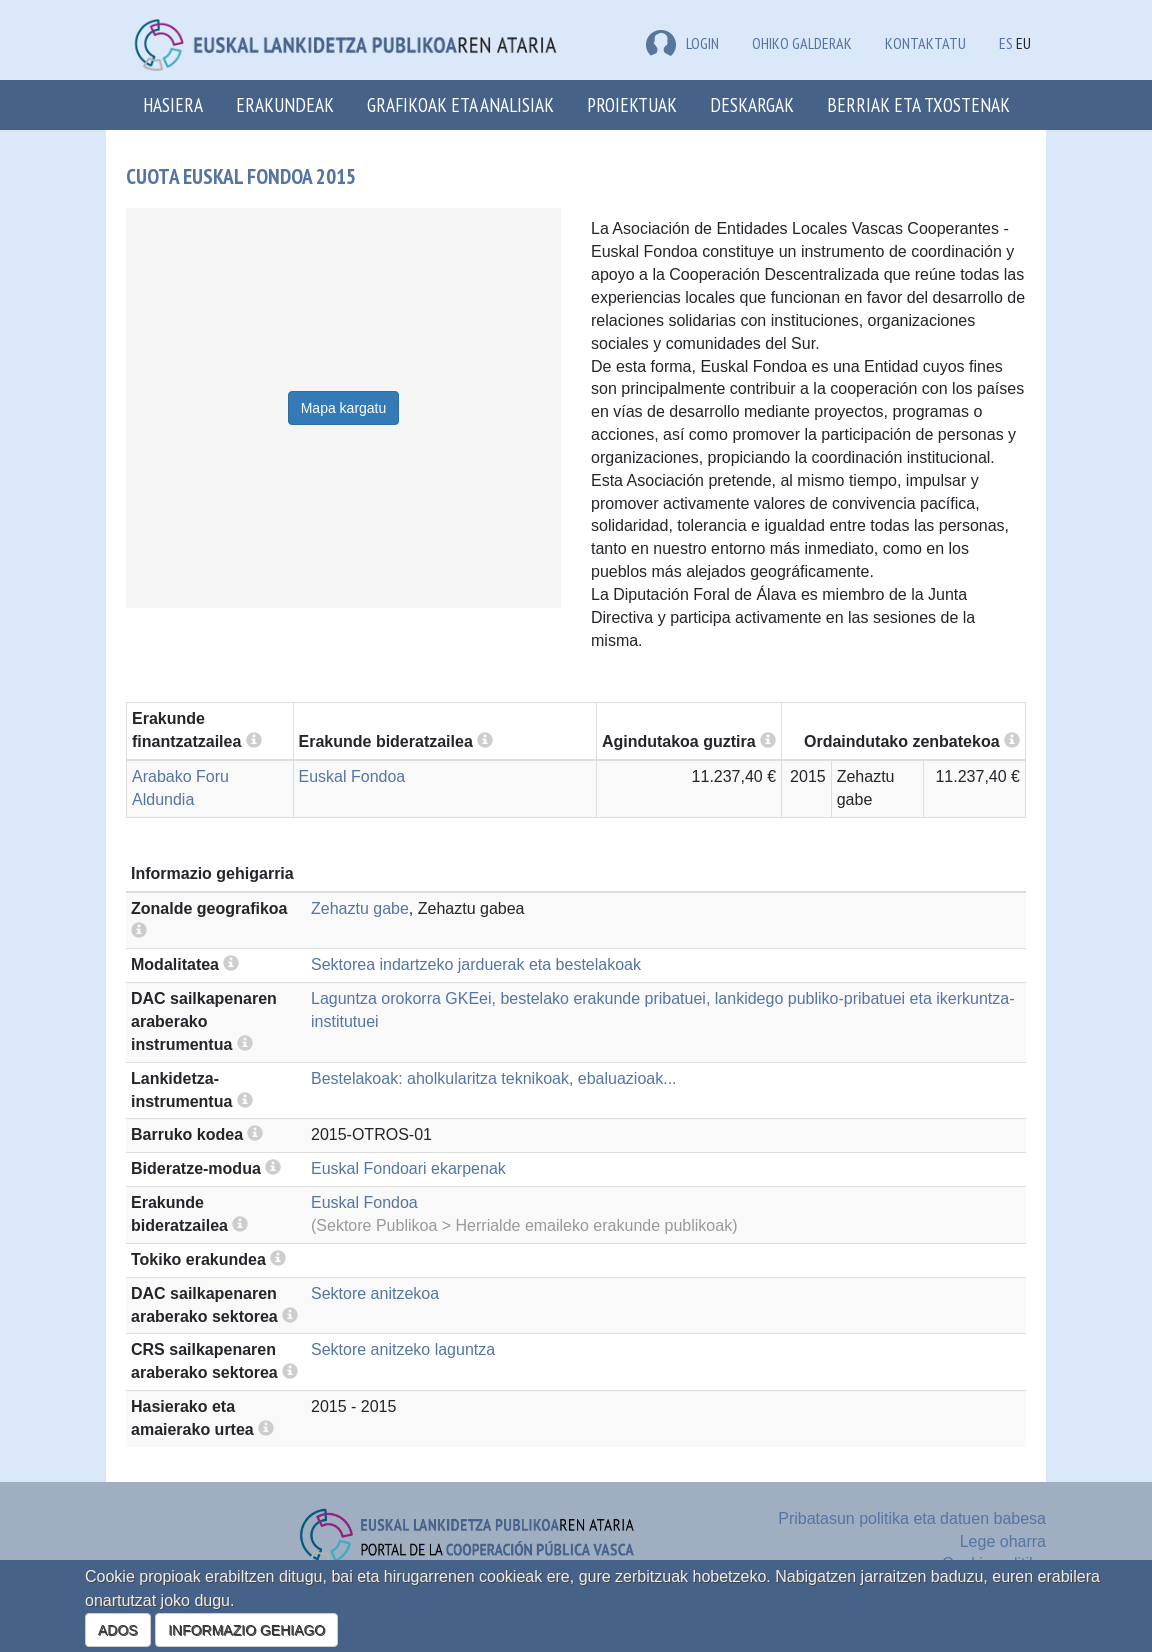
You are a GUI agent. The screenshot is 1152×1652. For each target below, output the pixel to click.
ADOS (118, 1630)
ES (1006, 43)
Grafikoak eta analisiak (460, 104)
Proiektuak (632, 104)
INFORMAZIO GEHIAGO (246, 1630)
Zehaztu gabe (360, 908)
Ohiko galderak (802, 43)
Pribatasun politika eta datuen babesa (912, 1518)
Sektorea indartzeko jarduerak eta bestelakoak (476, 964)
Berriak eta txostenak (918, 104)
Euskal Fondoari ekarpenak (408, 1168)
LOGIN (682, 43)
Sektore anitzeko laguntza (403, 1349)
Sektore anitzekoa (375, 1293)
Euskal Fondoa (352, 776)
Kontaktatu (925, 43)
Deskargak (752, 104)
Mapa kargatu (344, 408)
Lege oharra (1003, 1541)
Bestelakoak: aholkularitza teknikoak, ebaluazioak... (494, 1078)
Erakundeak (285, 104)
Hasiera (173, 104)
